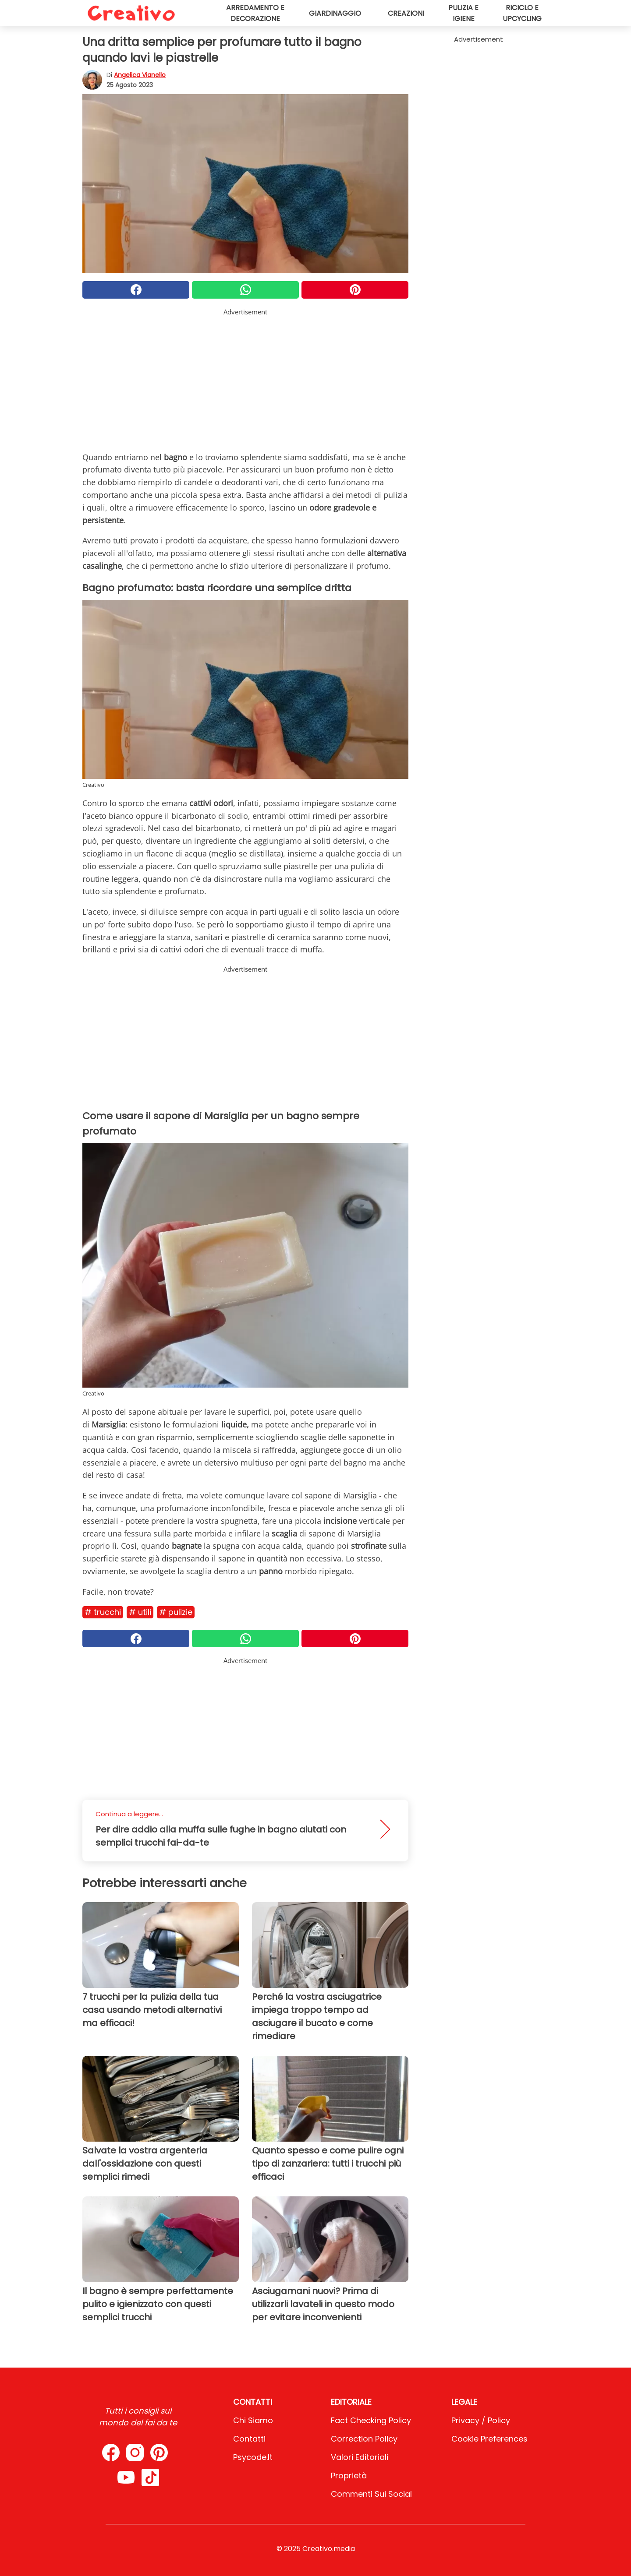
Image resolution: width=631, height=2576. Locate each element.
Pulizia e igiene (463, 13)
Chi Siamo (253, 2420)
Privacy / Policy (480, 2420)
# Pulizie (175, 1612)
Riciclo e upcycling (522, 13)
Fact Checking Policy (371, 2420)
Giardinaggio (335, 13)
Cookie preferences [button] (489, 2438)
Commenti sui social (371, 2493)
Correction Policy (364, 2438)
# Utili (140, 1612)
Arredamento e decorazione (255, 13)
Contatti (249, 2438)
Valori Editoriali (359, 2457)
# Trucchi (103, 1612)
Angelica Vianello (140, 74)
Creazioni (406, 13)
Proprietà (349, 2475)
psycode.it (253, 2457)
